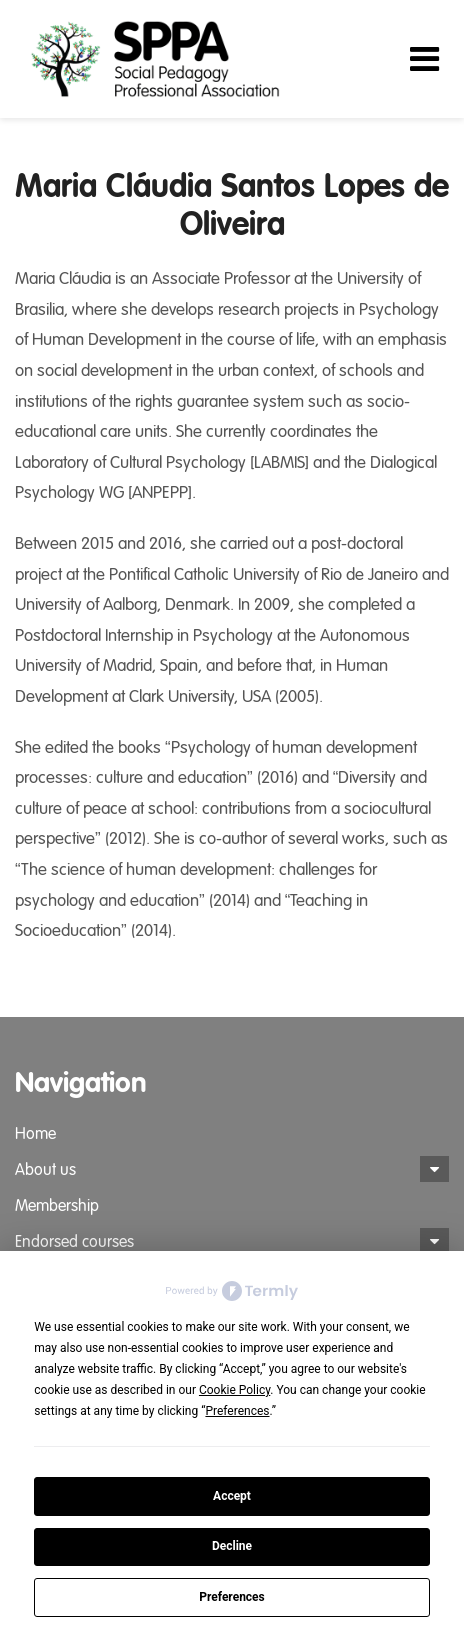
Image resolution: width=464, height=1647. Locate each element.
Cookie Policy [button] (234, 1390)
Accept (232, 1496)
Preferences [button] (237, 1411)
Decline (232, 1546)
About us (45, 1170)
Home (35, 1134)
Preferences (232, 1597)
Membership (57, 1206)
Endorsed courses (74, 1242)
